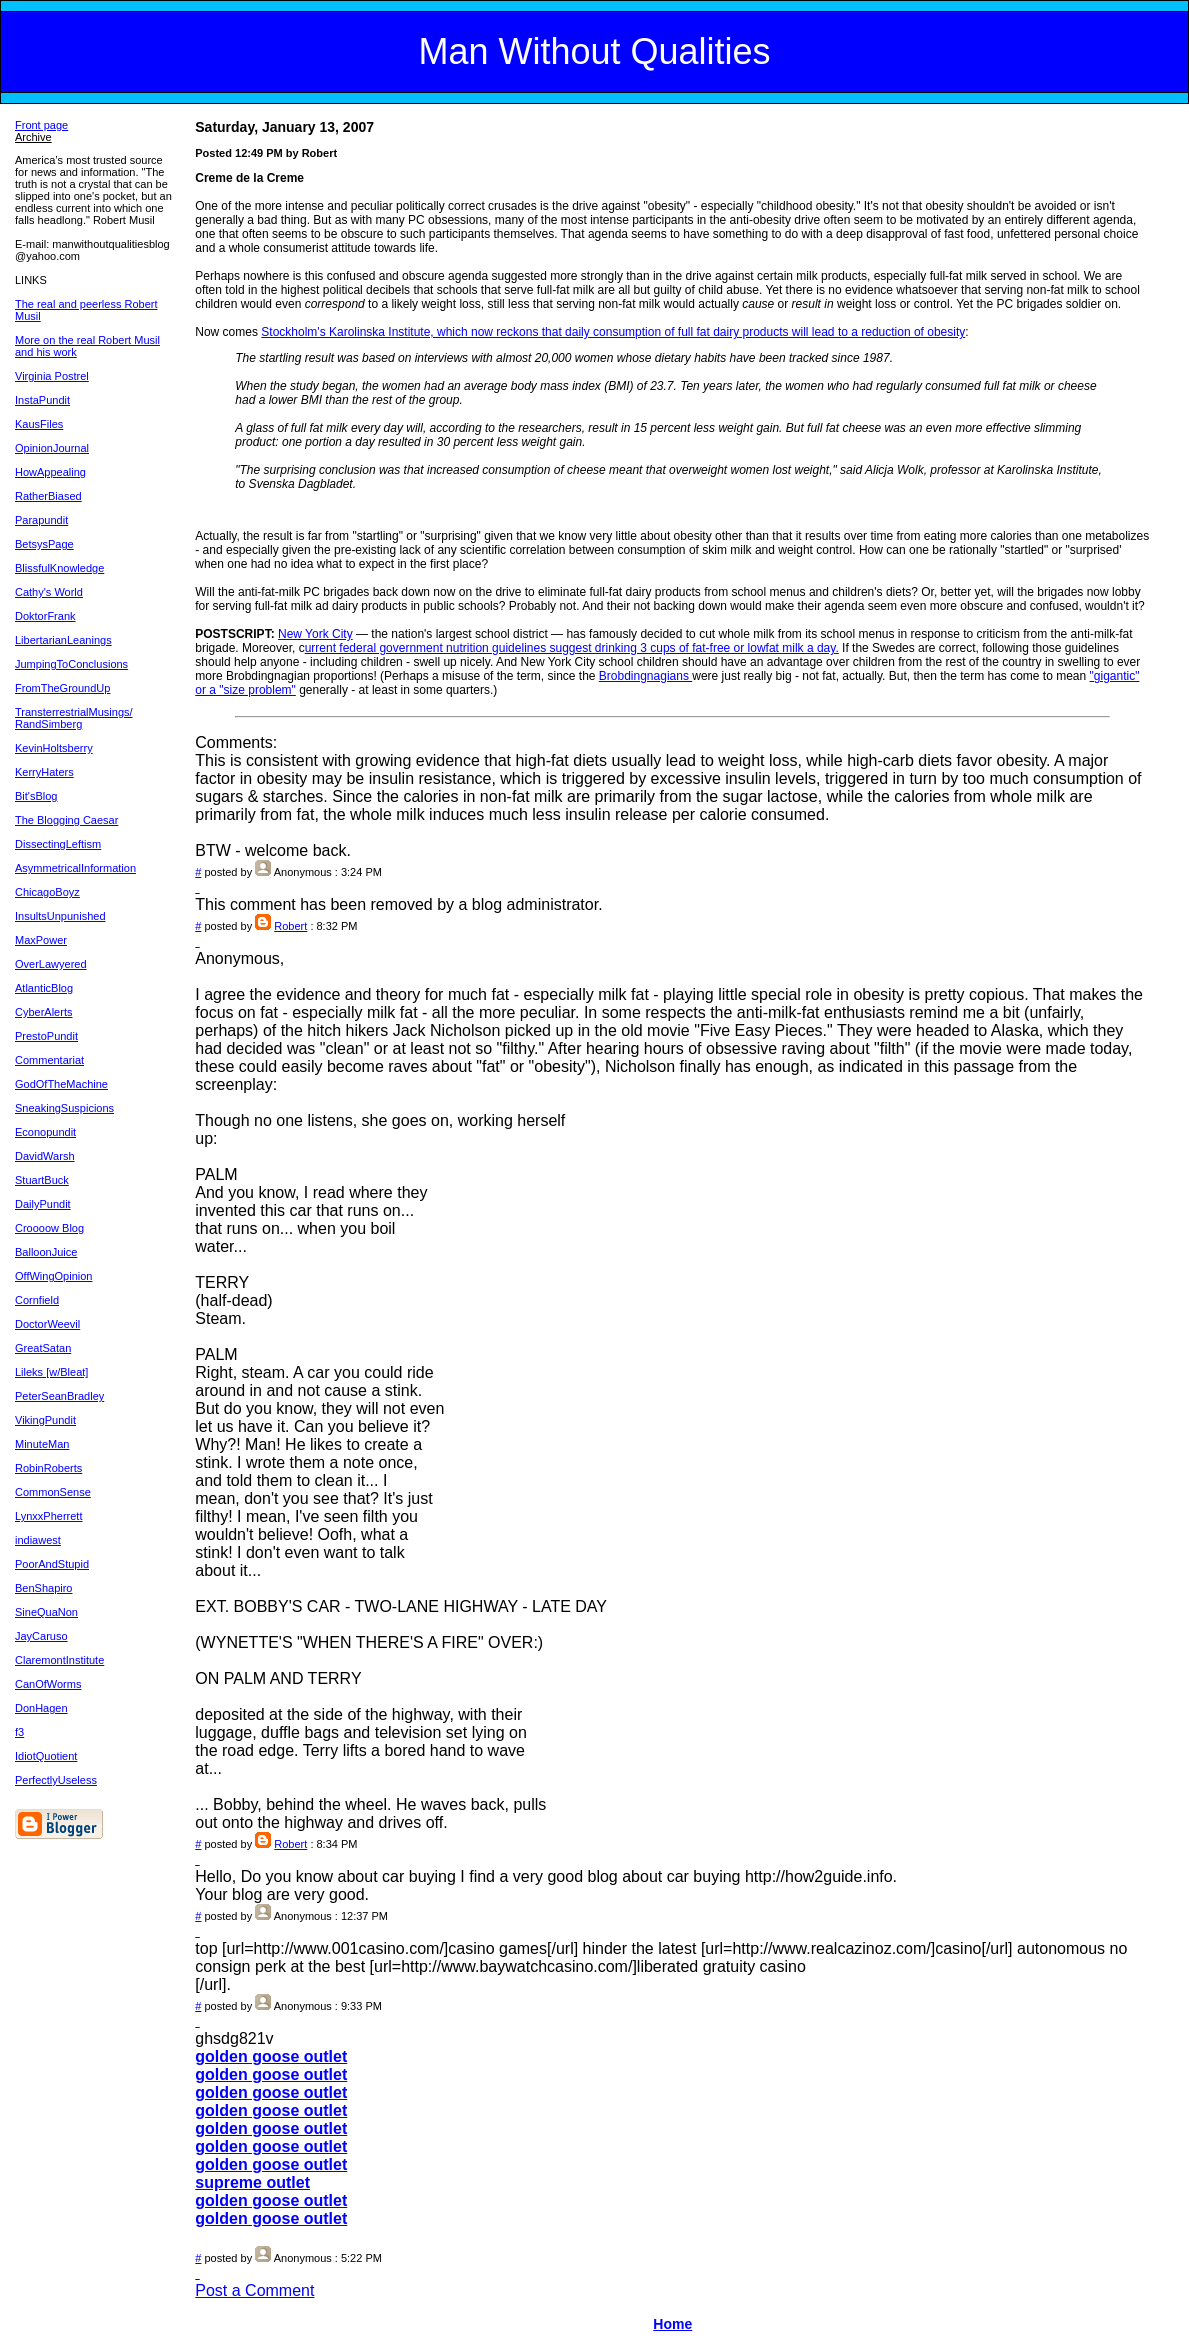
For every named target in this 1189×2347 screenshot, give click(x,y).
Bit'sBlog (36, 796)
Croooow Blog (49, 1228)
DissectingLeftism (58, 844)
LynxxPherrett (48, 1516)
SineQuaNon (46, 1612)
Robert (290, 926)
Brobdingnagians (645, 676)
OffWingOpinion (53, 1276)
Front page (41, 125)
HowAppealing (50, 472)
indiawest (38, 1540)
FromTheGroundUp (62, 688)
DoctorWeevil (47, 1324)
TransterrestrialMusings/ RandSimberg (74, 718)
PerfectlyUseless (56, 1780)
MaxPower (41, 940)
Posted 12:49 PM (238, 153)
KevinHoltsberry (54, 748)
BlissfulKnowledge (59, 568)
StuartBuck (42, 1180)
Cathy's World (49, 592)
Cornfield (37, 1300)
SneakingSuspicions (64, 1108)
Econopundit (45, 1132)
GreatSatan (43, 1348)
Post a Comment (254, 2290)
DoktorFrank (45, 616)
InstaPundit (42, 400)
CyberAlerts (43, 1012)
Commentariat (49, 1060)
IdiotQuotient (46, 1756)
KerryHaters (44, 772)
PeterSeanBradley (59, 1396)
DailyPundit (43, 1204)
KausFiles (39, 424)
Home (672, 2324)
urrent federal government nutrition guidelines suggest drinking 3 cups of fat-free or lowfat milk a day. (572, 648)
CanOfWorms (48, 1684)
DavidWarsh (45, 1156)
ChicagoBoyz (47, 892)
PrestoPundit (46, 1036)
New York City (315, 634)
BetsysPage (44, 544)
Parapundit (41, 520)
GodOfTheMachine (61, 1084)
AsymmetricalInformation (75, 868)
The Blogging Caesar (66, 820)
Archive (33, 137)
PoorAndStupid (52, 1564)
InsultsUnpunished (60, 916)
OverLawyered (51, 964)
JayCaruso (41, 1636)
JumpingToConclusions (71, 664)
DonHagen (41, 1708)
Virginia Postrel (52, 376)
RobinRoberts (48, 1468)
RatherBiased (48, 496)
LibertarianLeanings (63, 640)
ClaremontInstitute (59, 1660)
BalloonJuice (46, 1252)
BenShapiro (44, 1588)
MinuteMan (42, 1444)
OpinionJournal (52, 448)
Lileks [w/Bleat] (51, 1372)
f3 (19, 1732)
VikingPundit (45, 1420)
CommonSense (53, 1492)
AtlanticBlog (44, 988)
